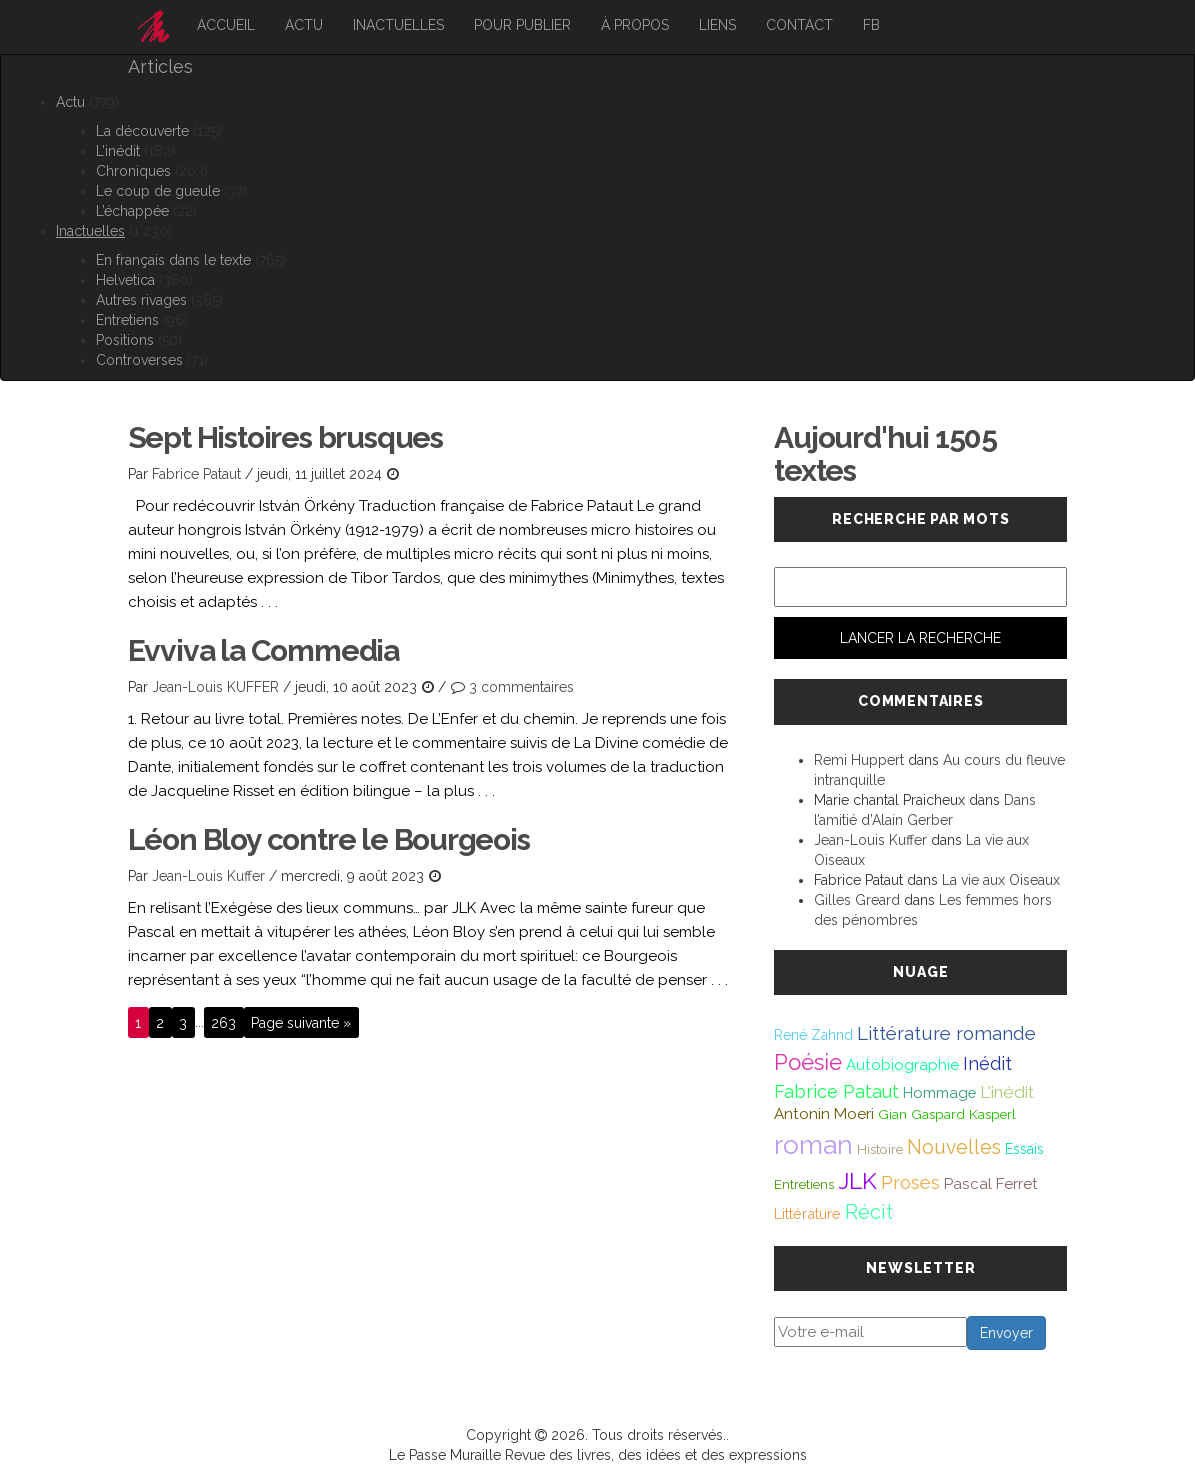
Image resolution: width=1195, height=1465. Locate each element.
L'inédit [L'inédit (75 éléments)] (1007, 1092)
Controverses (139, 360)
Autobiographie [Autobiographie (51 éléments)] (902, 1065)
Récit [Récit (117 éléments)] (869, 1212)
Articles (160, 66)
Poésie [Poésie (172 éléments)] (808, 1062)
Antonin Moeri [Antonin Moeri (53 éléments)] (824, 1114)
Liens (717, 25)
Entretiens (127, 320)
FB (871, 25)
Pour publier (522, 25)
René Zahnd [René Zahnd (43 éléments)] (813, 1035)
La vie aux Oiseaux (1001, 880)
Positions (125, 340)
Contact (799, 25)
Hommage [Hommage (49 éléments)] (939, 1092)
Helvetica (125, 280)
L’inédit (118, 151)
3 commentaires (521, 687)
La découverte (142, 131)
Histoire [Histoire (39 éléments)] (880, 1149)
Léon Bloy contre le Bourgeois (329, 839)
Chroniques (133, 171)
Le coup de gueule (158, 191)
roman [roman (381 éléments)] (813, 1144)
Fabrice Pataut (196, 474)
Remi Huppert (859, 760)
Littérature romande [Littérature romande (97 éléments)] (946, 1033)
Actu (304, 25)
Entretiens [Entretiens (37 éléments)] (804, 1184)
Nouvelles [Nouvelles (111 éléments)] (954, 1147)
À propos (635, 25)
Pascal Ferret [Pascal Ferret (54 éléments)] (991, 1183)
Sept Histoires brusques (285, 437)
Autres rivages (141, 300)
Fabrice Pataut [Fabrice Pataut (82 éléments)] (836, 1091)
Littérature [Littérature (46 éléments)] (807, 1213)
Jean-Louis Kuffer (208, 876)
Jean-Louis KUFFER (215, 687)
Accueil (226, 25)
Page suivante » (301, 1022)
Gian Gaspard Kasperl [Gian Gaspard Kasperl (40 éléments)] (947, 1114)
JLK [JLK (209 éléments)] (857, 1180)
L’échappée (132, 211)
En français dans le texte (173, 260)
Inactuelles (398, 25)
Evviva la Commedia (263, 650)
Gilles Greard (857, 900)
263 (223, 1022)
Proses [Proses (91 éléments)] (910, 1182)
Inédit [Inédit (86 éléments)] (987, 1063)
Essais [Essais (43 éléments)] (1024, 1149)
